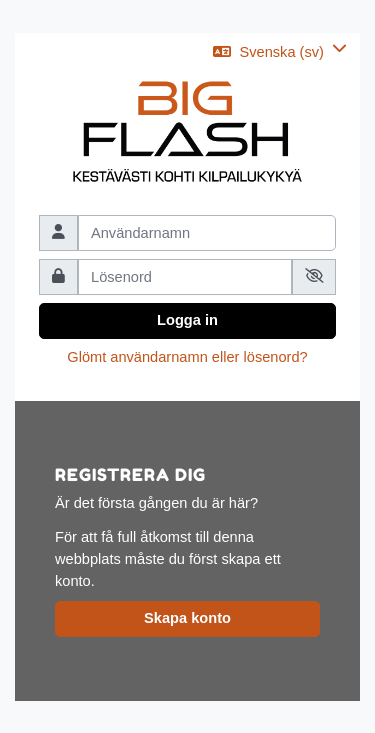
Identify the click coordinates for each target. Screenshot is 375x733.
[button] (280, 52)
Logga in (187, 320)
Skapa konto (187, 618)
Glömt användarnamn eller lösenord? (187, 357)
